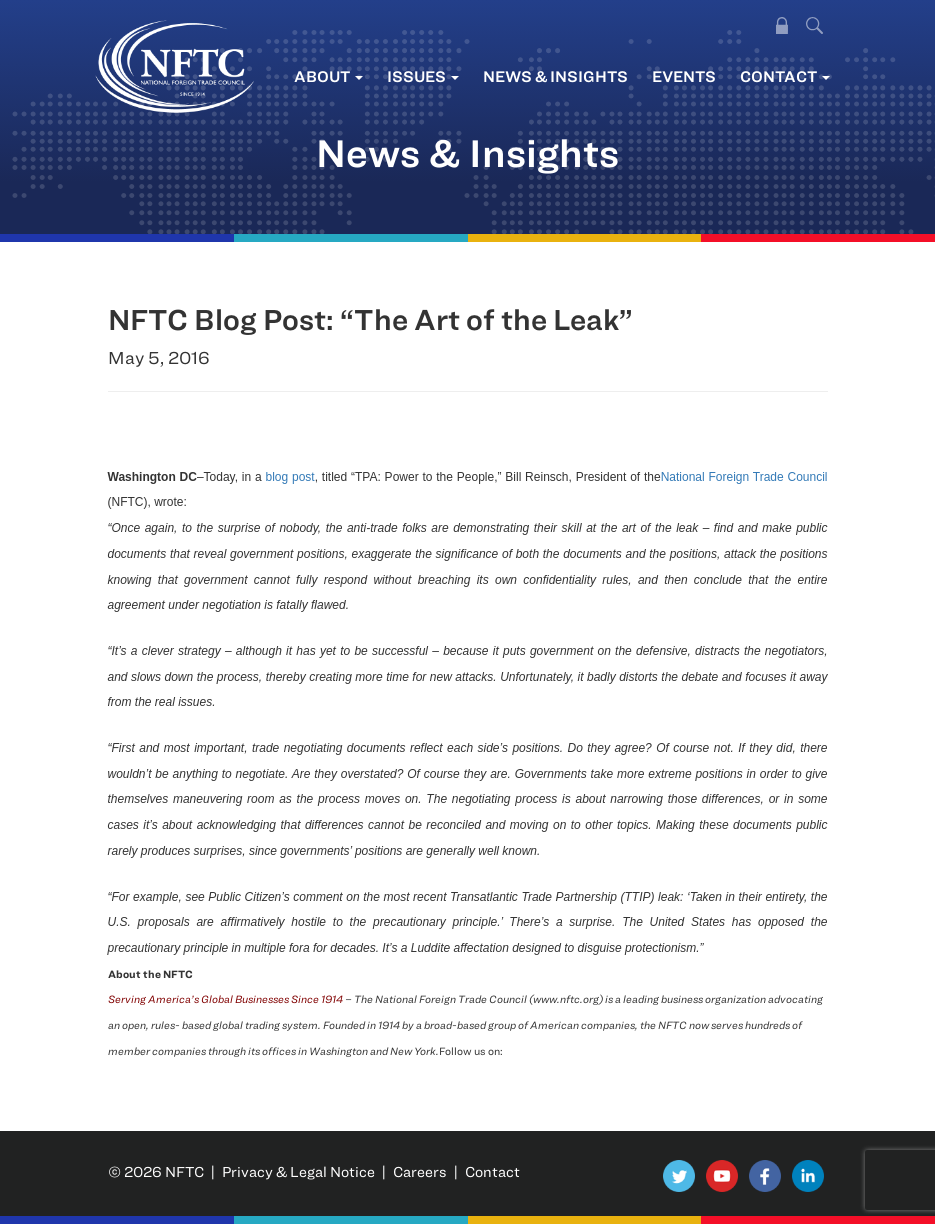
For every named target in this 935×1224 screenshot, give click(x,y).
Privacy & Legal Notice (298, 1171)
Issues (423, 76)
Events (684, 76)
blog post (290, 477)
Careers (420, 1171)
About (328, 76)
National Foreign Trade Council (744, 477)
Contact (785, 76)
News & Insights (555, 76)
